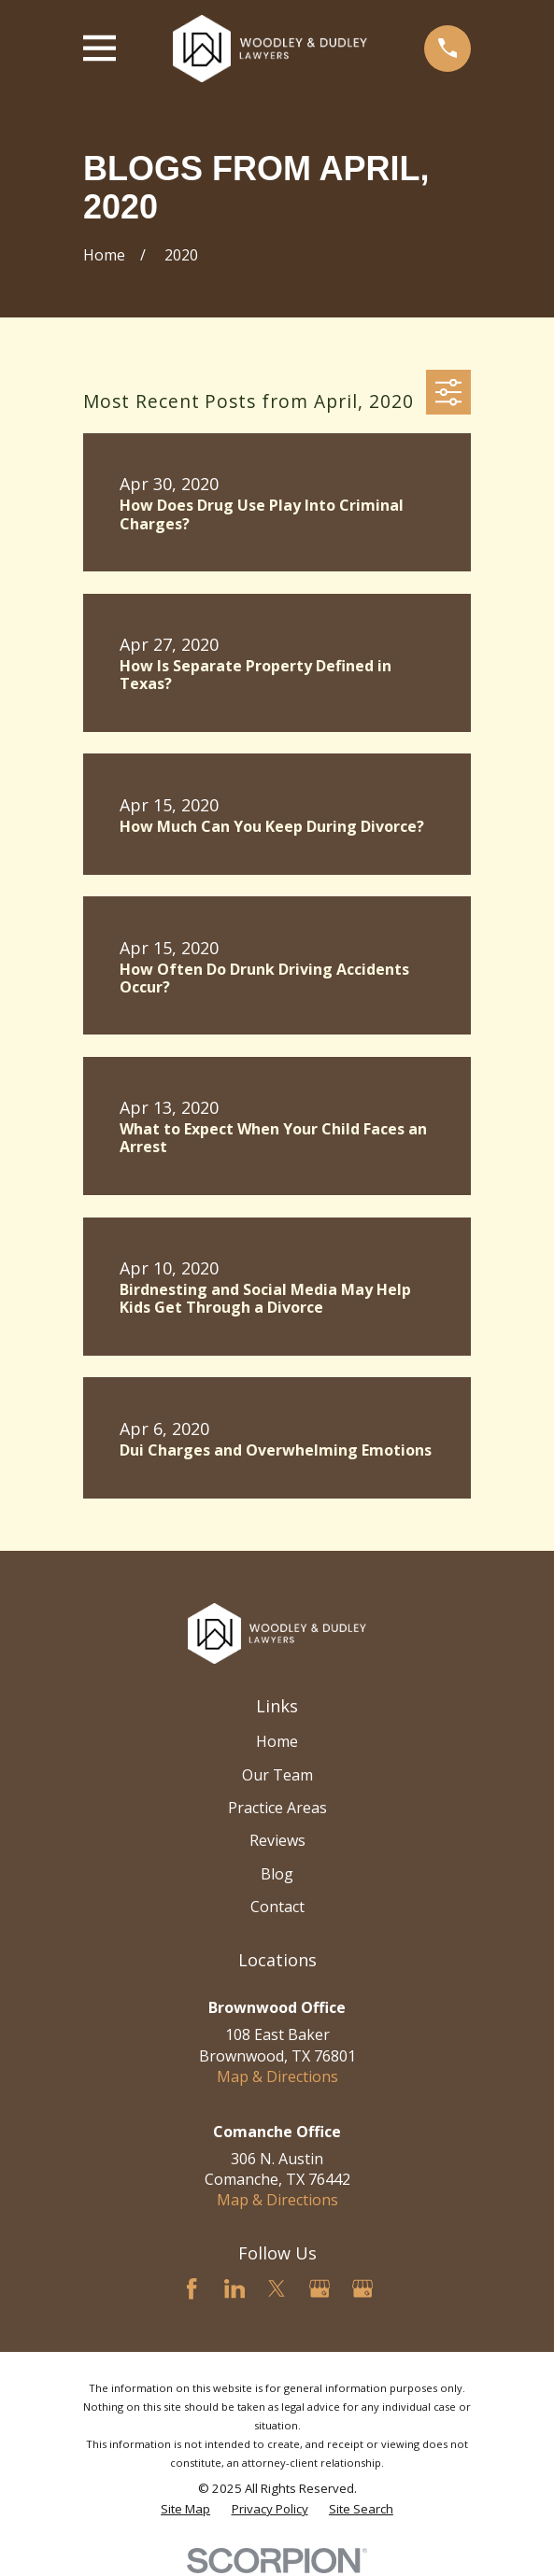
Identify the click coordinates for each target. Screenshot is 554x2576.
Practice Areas (277, 1807)
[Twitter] (276, 2288)
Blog (277, 1874)
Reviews (277, 1840)
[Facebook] (191, 2288)
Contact (277, 1906)
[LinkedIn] (234, 2288)
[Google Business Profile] (319, 2288)
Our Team (277, 1775)
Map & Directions (277, 2076)
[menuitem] (185, 2509)
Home (277, 1741)
